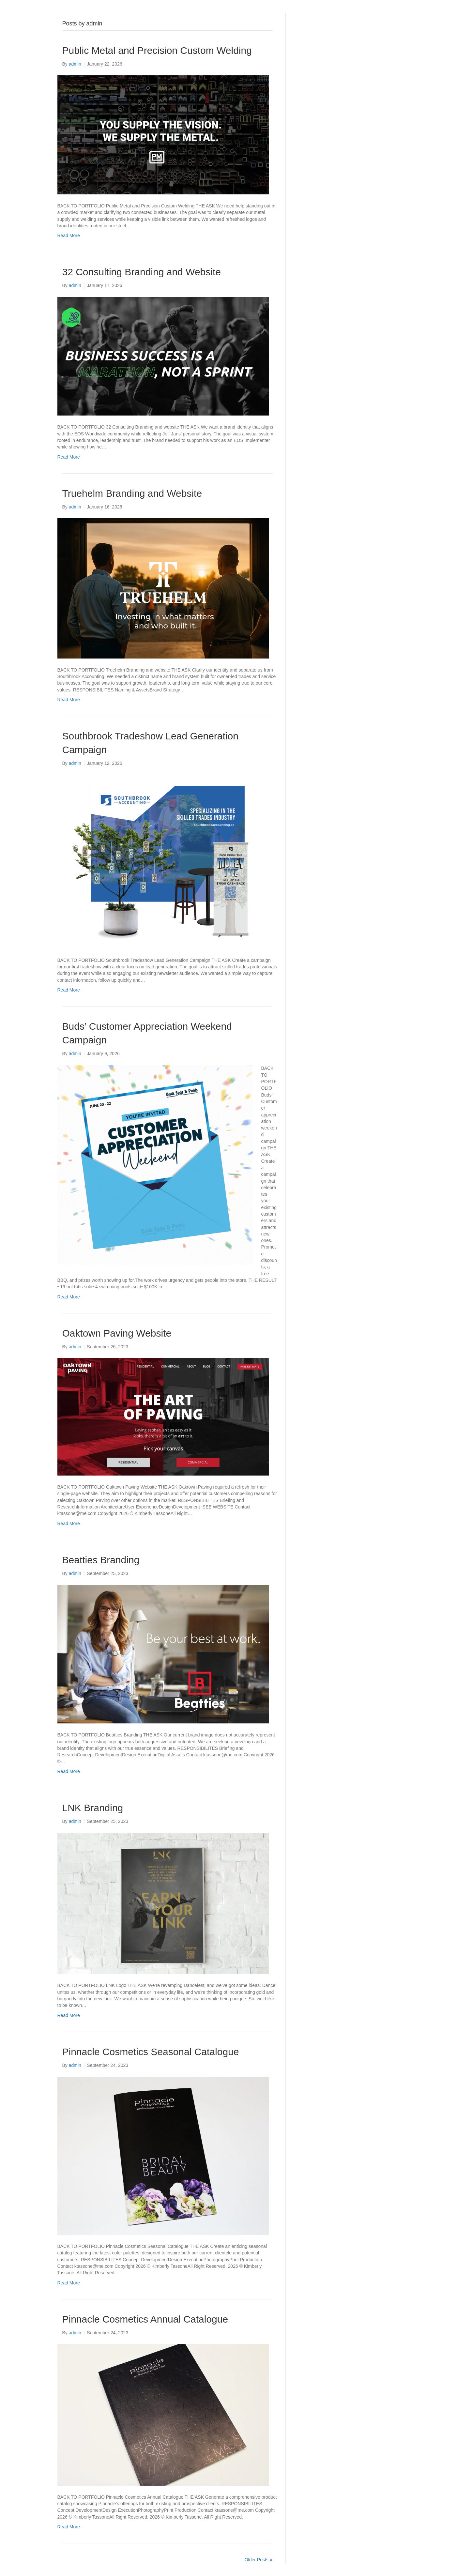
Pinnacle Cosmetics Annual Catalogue (145, 2319)
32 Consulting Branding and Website (141, 271)
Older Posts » (258, 2559)
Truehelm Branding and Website (132, 493)
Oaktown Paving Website (117, 1333)
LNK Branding (92, 1807)
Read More (68, 235)
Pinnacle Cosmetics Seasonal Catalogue (150, 2051)
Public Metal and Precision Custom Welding (157, 50)
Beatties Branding (101, 1559)
